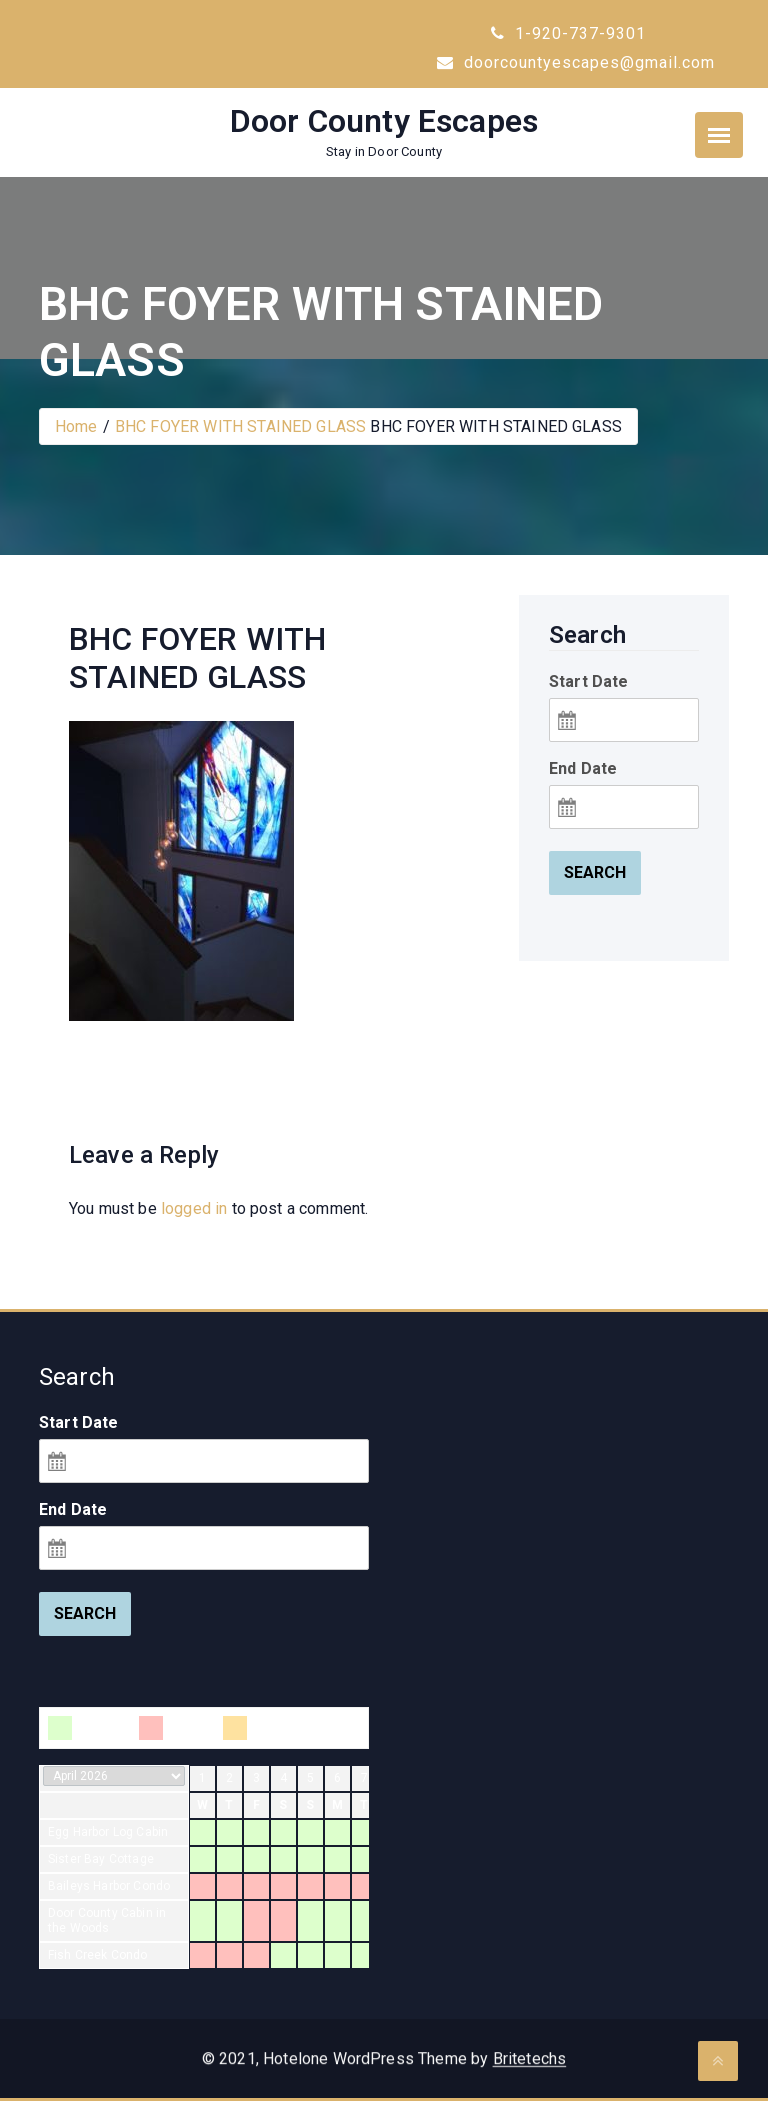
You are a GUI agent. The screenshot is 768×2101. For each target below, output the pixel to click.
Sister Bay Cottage (101, 1859)
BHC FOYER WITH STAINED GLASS (240, 426)
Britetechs (530, 2072)
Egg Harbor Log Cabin (108, 1832)
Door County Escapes (384, 121)
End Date (583, 768)
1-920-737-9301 (568, 33)
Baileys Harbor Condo (109, 1886)
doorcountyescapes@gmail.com (576, 62)
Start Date (589, 681)
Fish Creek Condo (98, 1955)
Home (76, 426)
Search (595, 872)
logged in (194, 1208)
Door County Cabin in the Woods (107, 1920)
